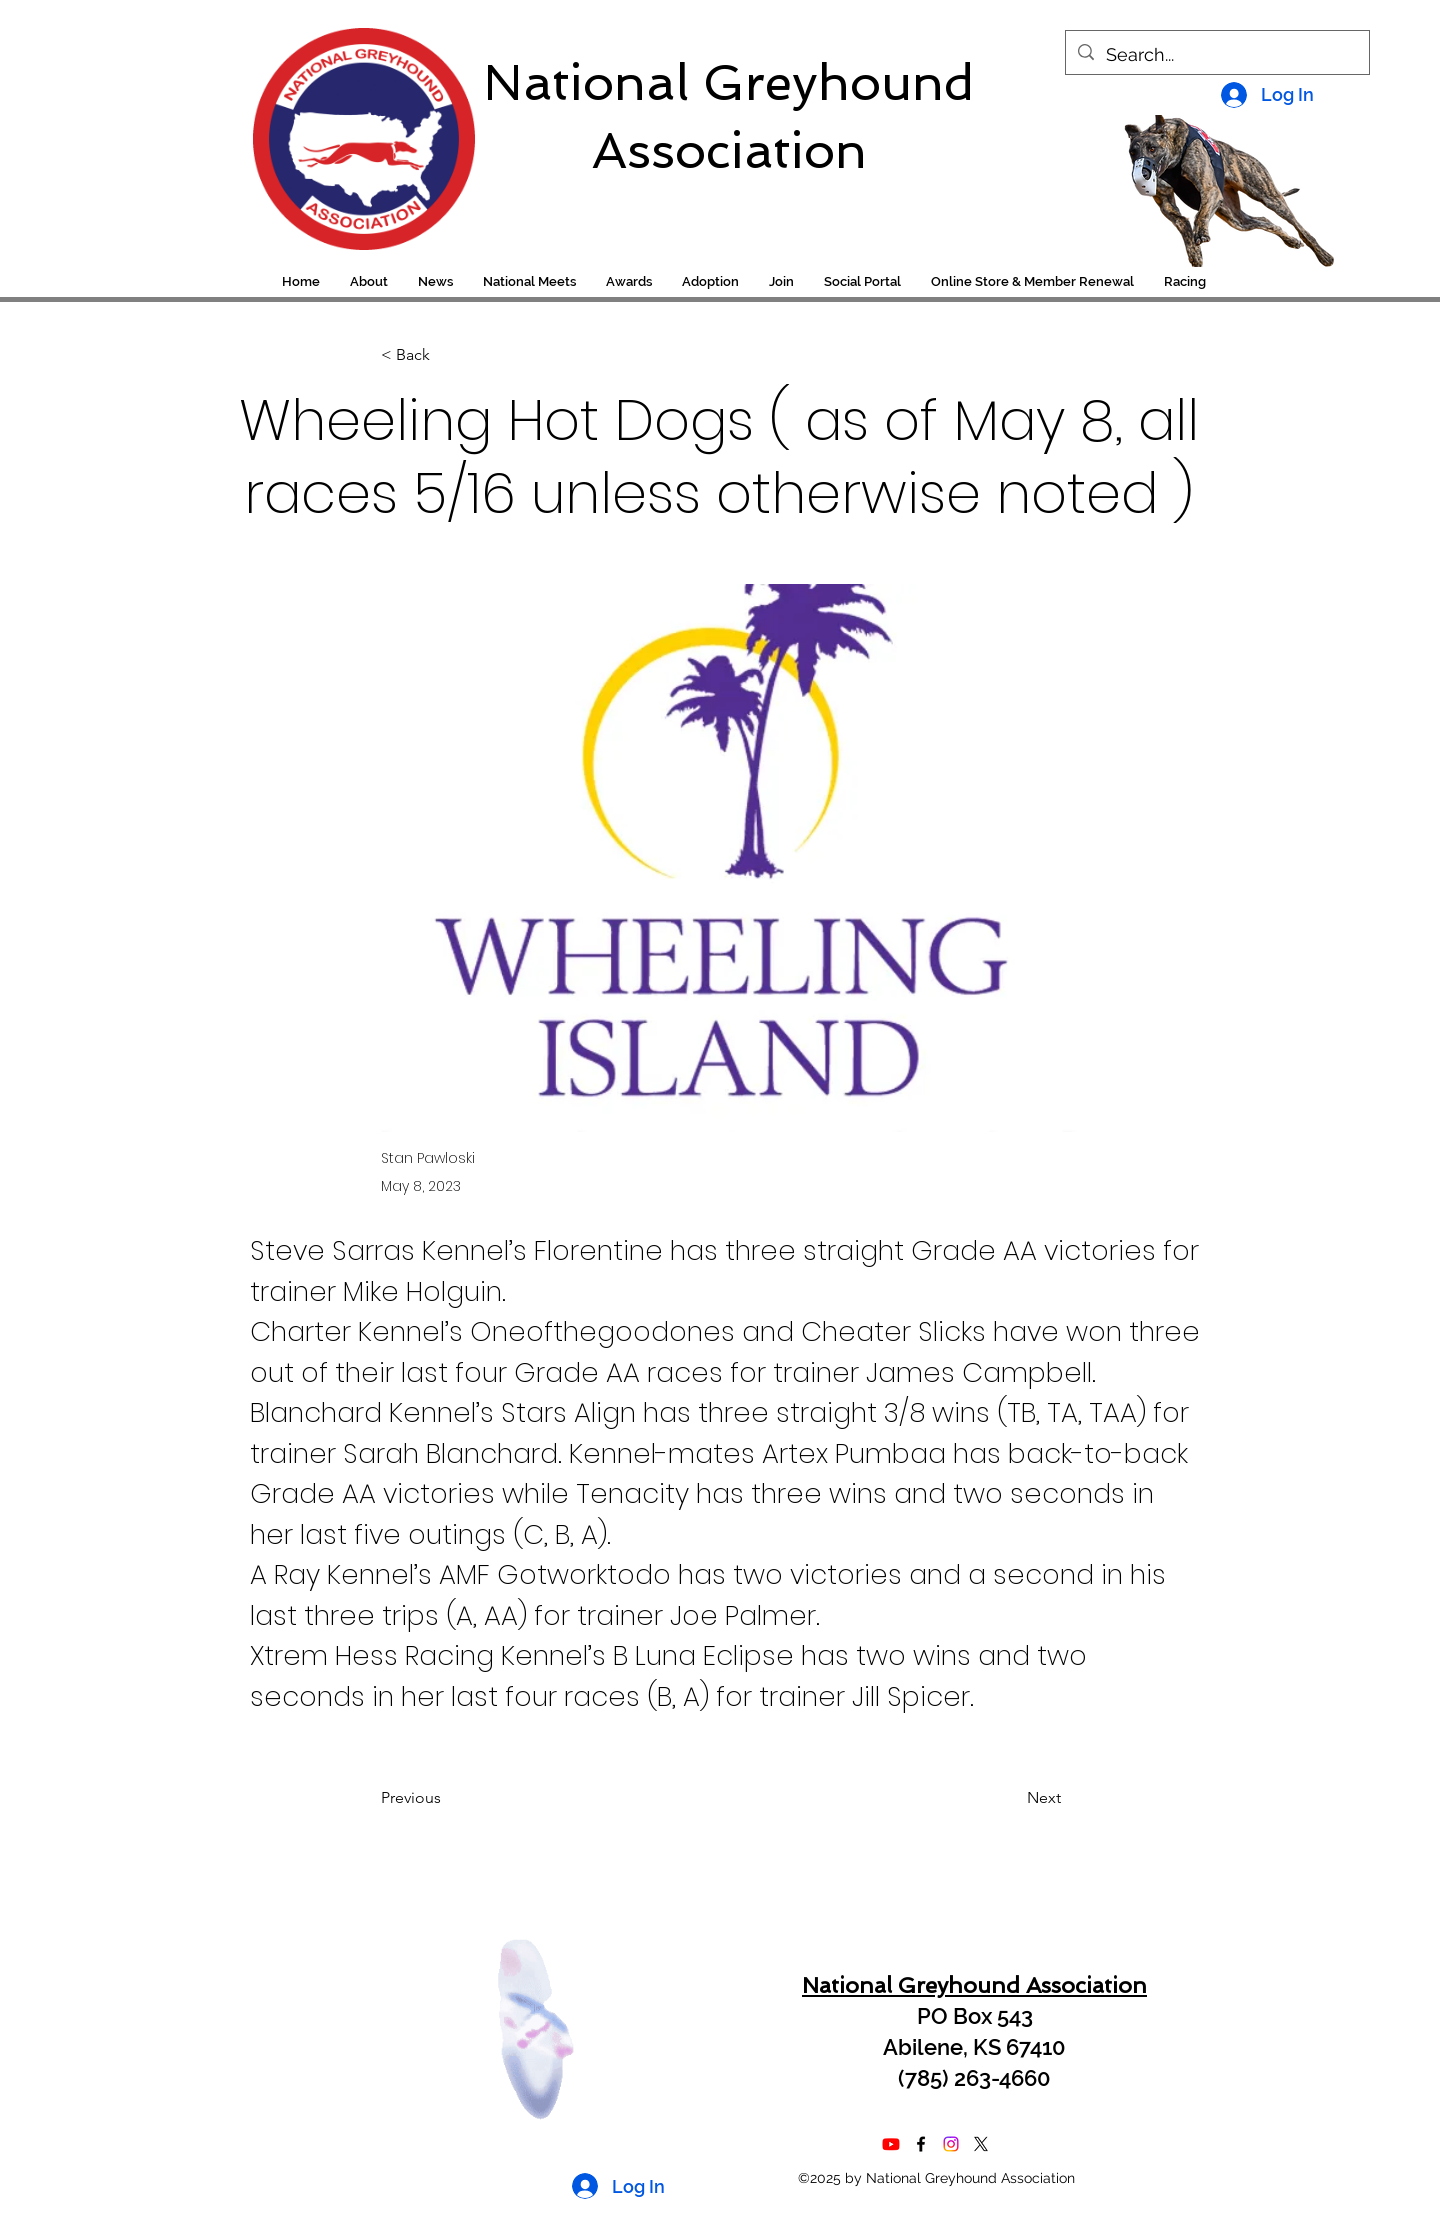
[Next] (1011, 1798)
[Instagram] (951, 2144)
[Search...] (1216, 55)
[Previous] (447, 1798)
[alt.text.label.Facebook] (921, 2144)
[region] (350, 129)
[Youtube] (891, 2144)
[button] (1185, 282)
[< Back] (447, 355)
